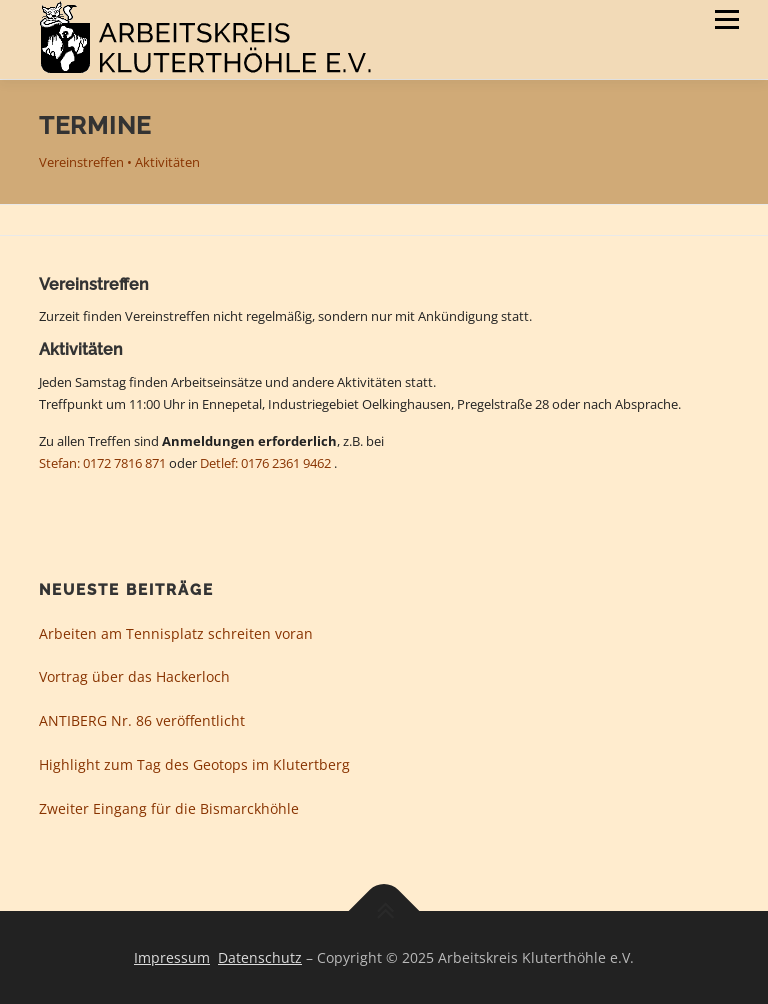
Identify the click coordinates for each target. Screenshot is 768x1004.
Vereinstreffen (81, 162)
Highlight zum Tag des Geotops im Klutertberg (194, 764)
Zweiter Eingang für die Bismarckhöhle (169, 808)
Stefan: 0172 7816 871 (102, 463)
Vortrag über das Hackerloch (134, 676)
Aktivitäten (167, 162)
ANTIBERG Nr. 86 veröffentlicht (142, 720)
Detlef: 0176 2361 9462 (265, 463)
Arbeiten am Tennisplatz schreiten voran (176, 633)
